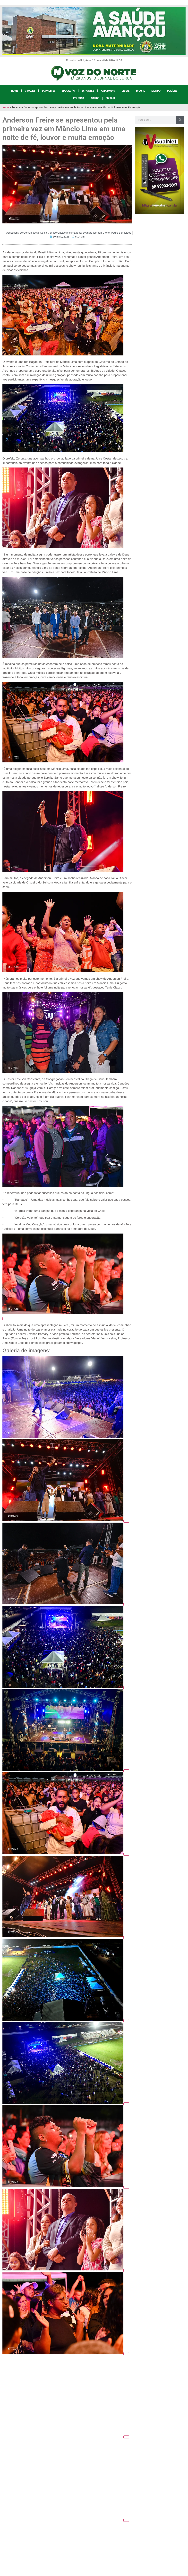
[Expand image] (5, 1318)
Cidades (30, 90)
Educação (68, 90)
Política (78, 98)
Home (14, 90)
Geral (125, 90)
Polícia (172, 90)
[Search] (180, 120)
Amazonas (108, 90)
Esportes (88, 90)
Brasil (140, 90)
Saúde (95, 98)
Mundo (155, 90)
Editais (110, 98)
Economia (48, 90)
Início (5, 107)
